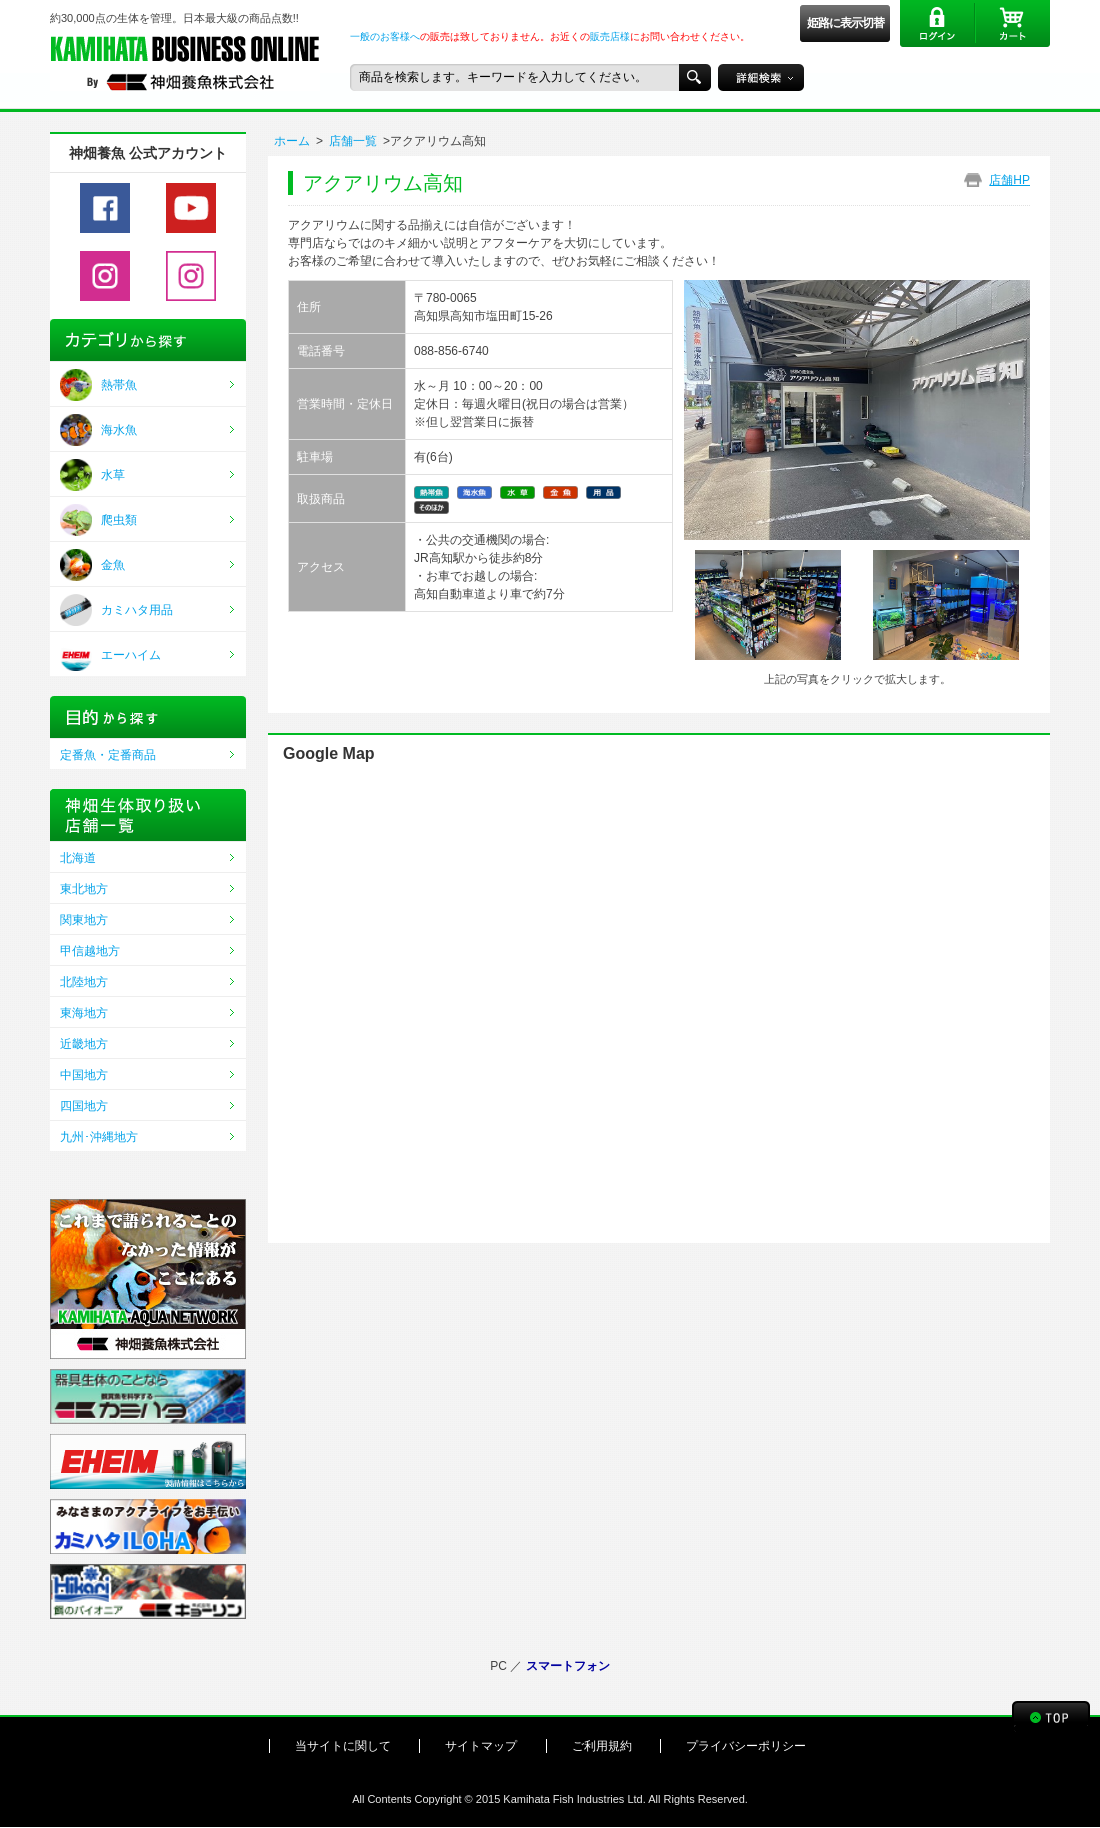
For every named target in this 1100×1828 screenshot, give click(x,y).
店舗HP (1009, 180)
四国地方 (84, 1106)
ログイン (937, 23)
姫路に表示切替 (845, 23)
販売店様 (610, 36)
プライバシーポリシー (746, 1746)
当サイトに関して (343, 1746)
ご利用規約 (602, 1746)
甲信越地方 (90, 951)
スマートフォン (568, 1666)
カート (1012, 23)
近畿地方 (84, 1044)
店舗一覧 (353, 141)
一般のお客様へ (385, 36)
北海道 (78, 858)
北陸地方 (84, 982)
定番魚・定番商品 (108, 755)
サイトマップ (481, 1746)
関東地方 (84, 920)
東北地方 (84, 889)
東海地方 (84, 1013)
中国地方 (84, 1075)
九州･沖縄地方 (99, 1137)
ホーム (292, 141)
